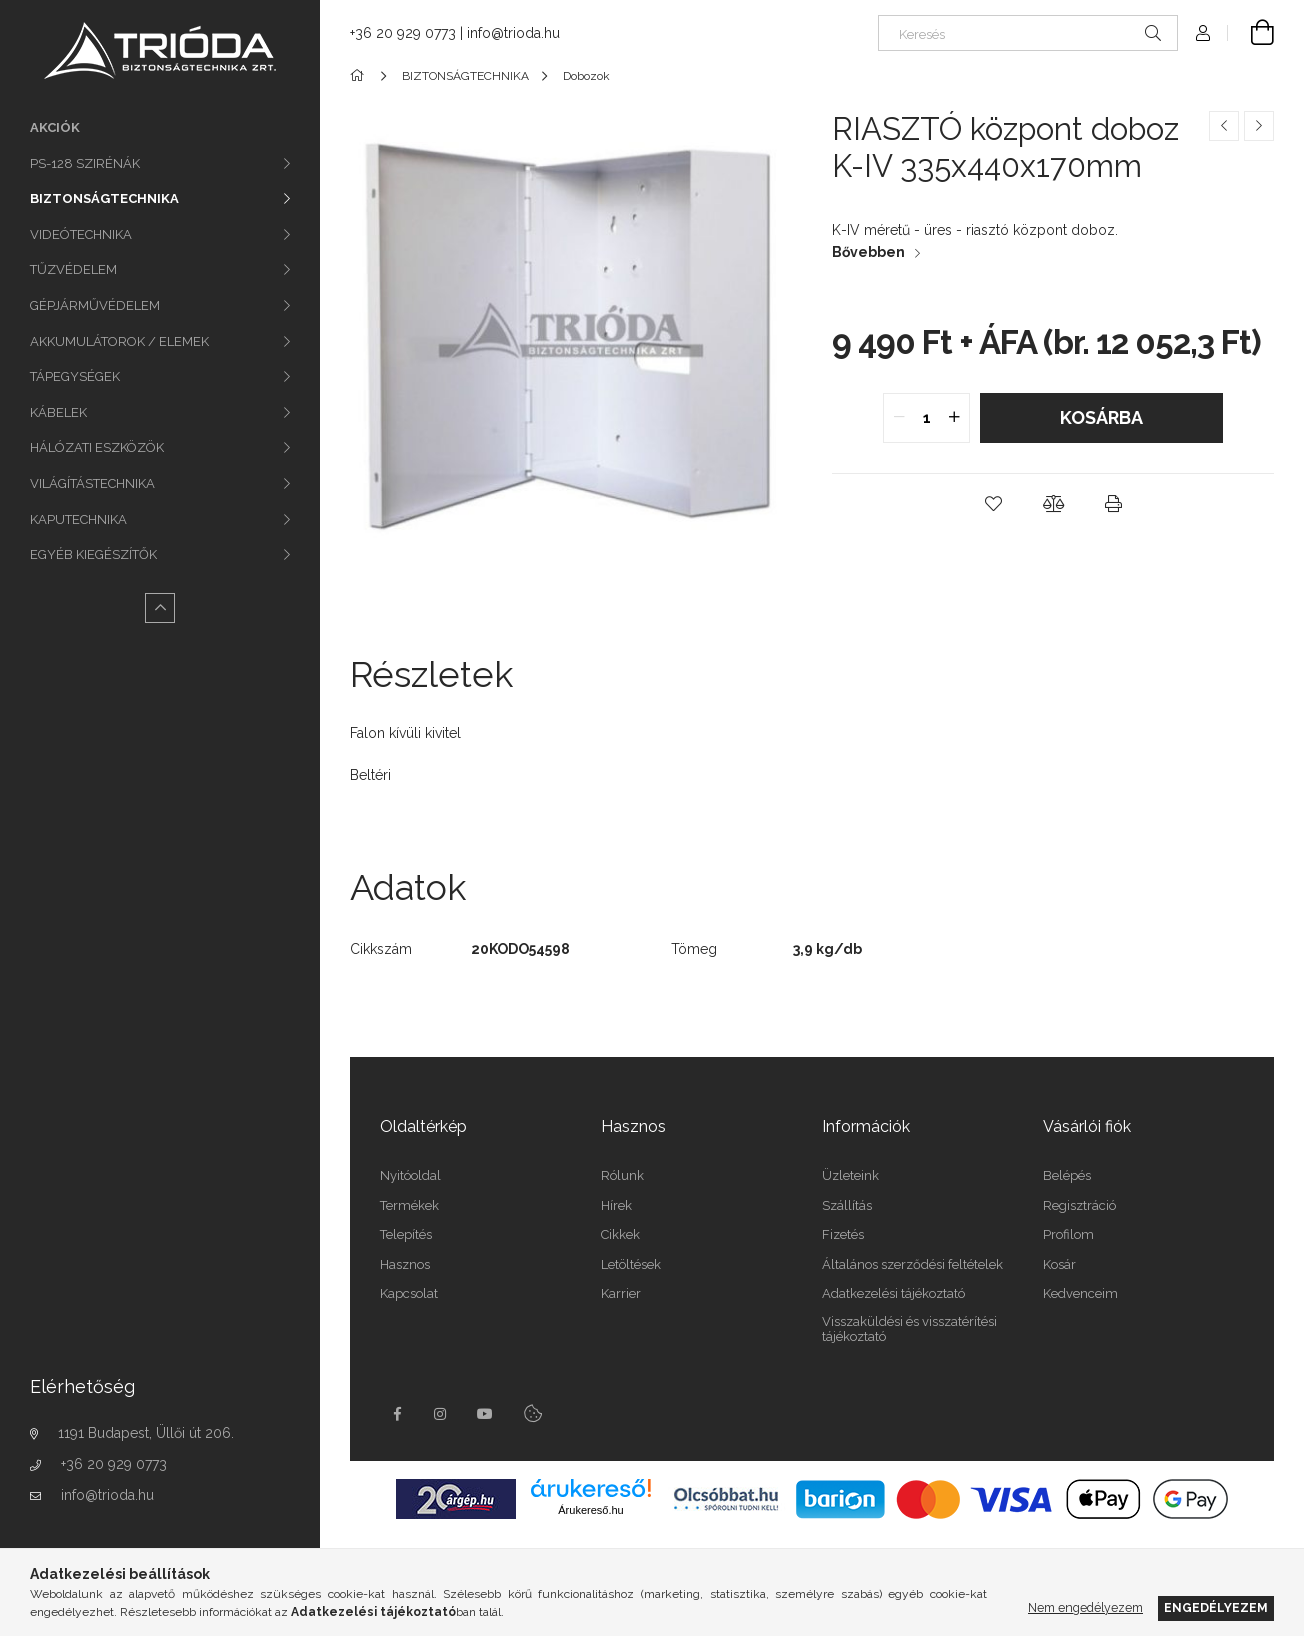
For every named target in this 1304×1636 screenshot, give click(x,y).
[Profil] (1203, 33)
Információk (866, 1126)
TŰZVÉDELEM (73, 269)
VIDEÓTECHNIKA (81, 234)
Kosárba (1101, 417)
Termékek (409, 1205)
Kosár (1059, 1264)
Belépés (1067, 1175)
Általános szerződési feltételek (912, 1264)
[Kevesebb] (160, 608)
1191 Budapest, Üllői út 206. (146, 1433)
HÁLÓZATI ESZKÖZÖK (97, 447)
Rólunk (622, 1175)
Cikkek (620, 1234)
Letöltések (631, 1264)
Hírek (616, 1205)
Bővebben (868, 252)
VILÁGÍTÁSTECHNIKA (92, 483)
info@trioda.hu (107, 1495)
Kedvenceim (1080, 1293)
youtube (485, 1414)
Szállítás (847, 1205)
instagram (441, 1414)
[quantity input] (926, 418)
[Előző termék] (1224, 126)
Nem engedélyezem (1085, 1607)
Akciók (55, 127)
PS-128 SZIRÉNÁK (85, 163)
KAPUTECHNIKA (78, 519)
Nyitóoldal (410, 1175)
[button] (993, 504)
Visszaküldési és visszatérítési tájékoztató (909, 1329)
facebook (397, 1414)
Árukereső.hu (590, 1510)
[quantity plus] (954, 418)
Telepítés (406, 1234)
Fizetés (843, 1234)
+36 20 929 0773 (114, 1464)
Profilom (1068, 1234)
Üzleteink (850, 1175)
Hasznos (405, 1264)
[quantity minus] (899, 418)
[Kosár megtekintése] (1251, 33)
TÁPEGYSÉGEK (75, 376)
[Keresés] (1028, 33)
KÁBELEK (58, 412)
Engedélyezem (1216, 1607)
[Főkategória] (360, 76)
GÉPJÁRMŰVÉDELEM (95, 305)
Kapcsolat (409, 1293)
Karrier (621, 1293)
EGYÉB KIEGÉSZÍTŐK (93, 554)
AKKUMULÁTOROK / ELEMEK (119, 341)
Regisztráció (1079, 1205)
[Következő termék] (1259, 126)
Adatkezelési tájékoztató (893, 1293)
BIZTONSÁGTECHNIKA (104, 198)
